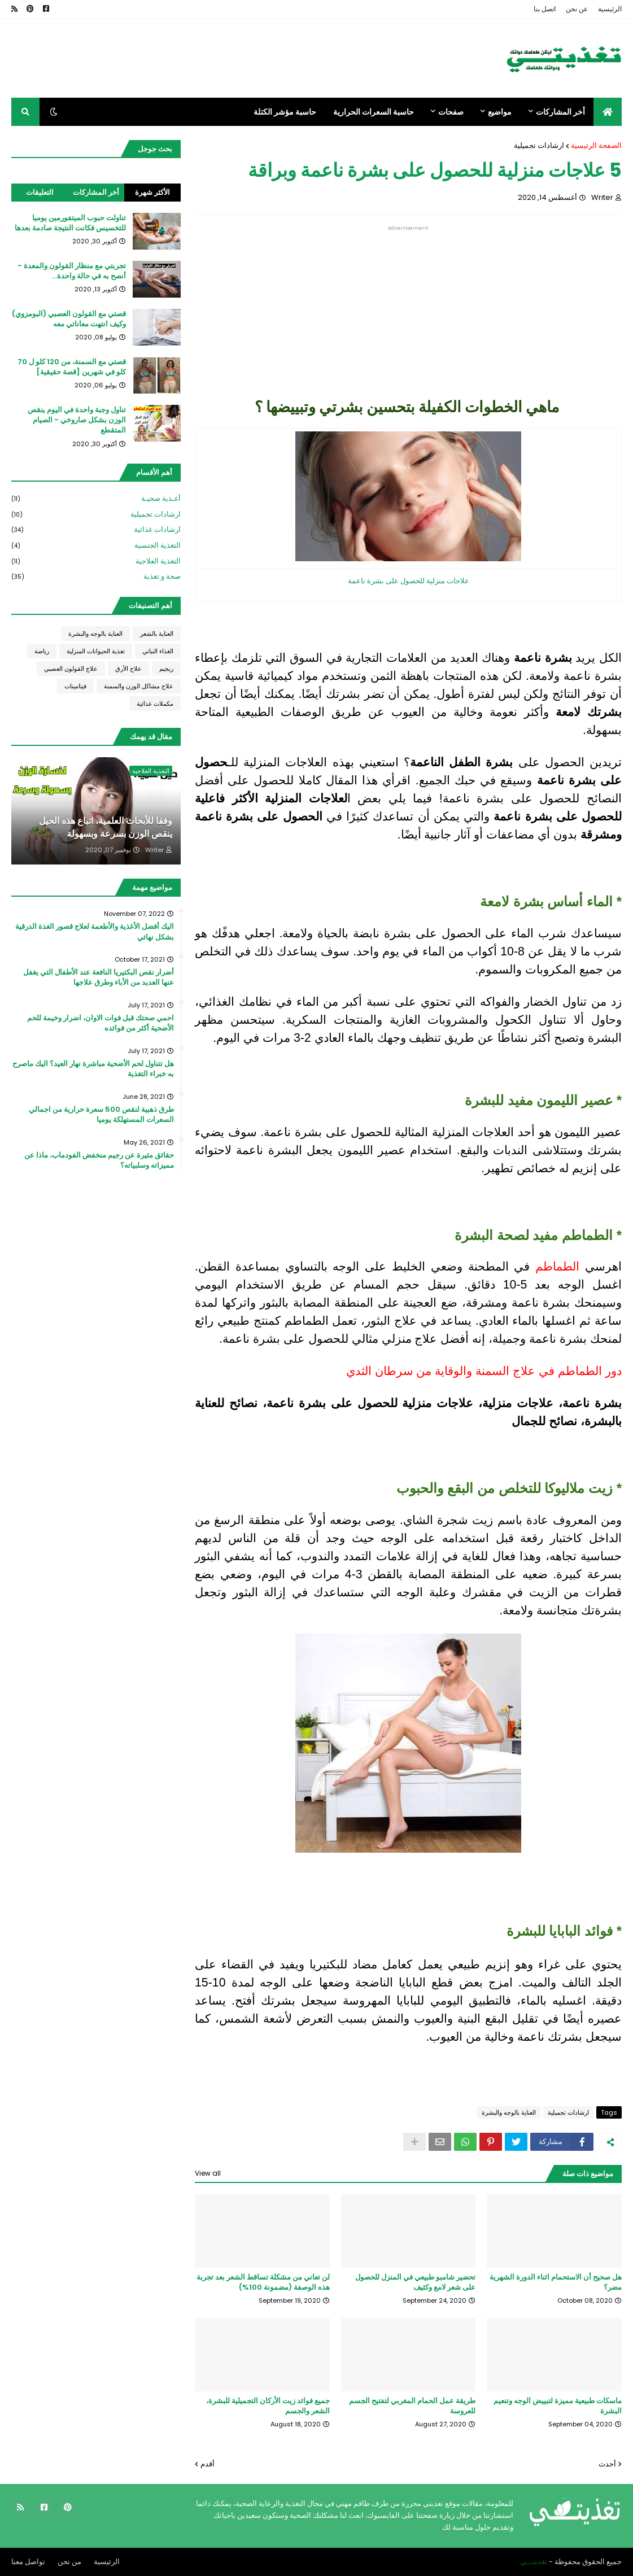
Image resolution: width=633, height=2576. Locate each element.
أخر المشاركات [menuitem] (560, 111)
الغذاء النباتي (157, 651)
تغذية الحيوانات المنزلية (96, 651)
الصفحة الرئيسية (596, 145)
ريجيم (166, 668)
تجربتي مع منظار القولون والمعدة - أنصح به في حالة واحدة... (72, 271)
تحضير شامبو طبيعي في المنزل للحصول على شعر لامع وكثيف (415, 2282)
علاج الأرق (128, 668)
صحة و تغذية (96, 576)
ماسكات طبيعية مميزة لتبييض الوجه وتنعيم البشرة (558, 2406)
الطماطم (554, 1266)
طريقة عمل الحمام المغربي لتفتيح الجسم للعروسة (412, 2406)
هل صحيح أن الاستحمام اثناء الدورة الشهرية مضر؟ (556, 2282)
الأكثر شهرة (152, 192)
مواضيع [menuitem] (500, 111)
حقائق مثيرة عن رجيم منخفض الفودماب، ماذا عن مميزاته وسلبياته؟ (99, 1160)
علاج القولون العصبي (71, 668)
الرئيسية (610, 9)
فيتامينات (75, 686)
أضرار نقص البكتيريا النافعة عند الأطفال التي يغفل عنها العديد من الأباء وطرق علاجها (98, 977)
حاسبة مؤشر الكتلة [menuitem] (285, 111)
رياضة (41, 651)
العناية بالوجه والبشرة (509, 2112)
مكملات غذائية (155, 703)
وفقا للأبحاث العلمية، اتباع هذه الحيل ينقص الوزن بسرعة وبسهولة (105, 827)
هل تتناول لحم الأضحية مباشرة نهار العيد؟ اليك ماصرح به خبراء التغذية (93, 1069)
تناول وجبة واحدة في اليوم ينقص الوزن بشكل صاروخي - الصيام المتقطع (77, 420)
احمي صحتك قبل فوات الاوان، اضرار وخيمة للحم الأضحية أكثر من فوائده (100, 1023)
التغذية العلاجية (96, 561)
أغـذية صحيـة (96, 499)
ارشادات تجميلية (539, 145)
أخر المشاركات (96, 192)
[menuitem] (607, 112)
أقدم (207, 2464)
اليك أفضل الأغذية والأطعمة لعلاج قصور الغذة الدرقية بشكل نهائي (94, 932)
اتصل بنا (545, 9)
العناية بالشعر (156, 633)
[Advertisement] (408, 310)
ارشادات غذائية (96, 530)
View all (208, 2173)
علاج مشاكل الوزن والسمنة (138, 686)
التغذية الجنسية (96, 546)
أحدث (607, 2464)
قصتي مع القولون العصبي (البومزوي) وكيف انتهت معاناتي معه (69, 319)
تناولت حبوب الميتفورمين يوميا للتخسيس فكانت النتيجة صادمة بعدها (70, 223)
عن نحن (577, 9)
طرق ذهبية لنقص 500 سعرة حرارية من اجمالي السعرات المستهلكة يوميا (101, 1114)
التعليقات (40, 192)
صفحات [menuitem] (451, 111)
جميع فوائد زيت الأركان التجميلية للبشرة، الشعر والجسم (268, 2406)
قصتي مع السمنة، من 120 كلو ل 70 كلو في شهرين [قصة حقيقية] (72, 367)
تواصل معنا (28, 2561)
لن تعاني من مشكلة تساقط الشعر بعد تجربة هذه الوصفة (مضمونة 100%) (263, 2282)
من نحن (69, 2561)
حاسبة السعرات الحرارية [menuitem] (373, 111)
